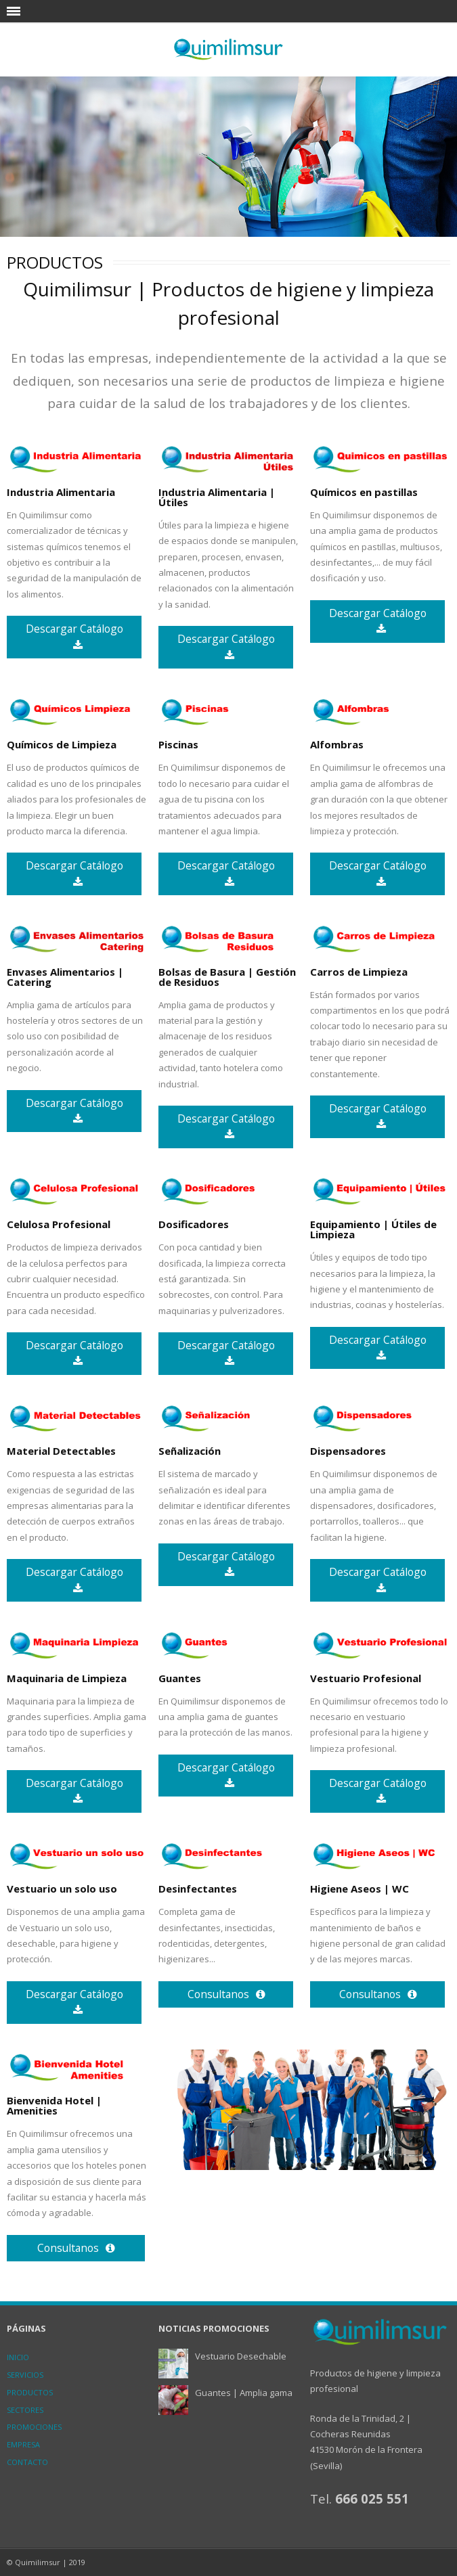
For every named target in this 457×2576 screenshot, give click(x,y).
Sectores (25, 2410)
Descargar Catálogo (74, 635)
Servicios (25, 2375)
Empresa (23, 2444)
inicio (18, 2357)
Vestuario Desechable (240, 2356)
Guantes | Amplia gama (243, 2393)
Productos (30, 2392)
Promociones (34, 2427)
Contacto (27, 2462)
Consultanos (226, 1994)
